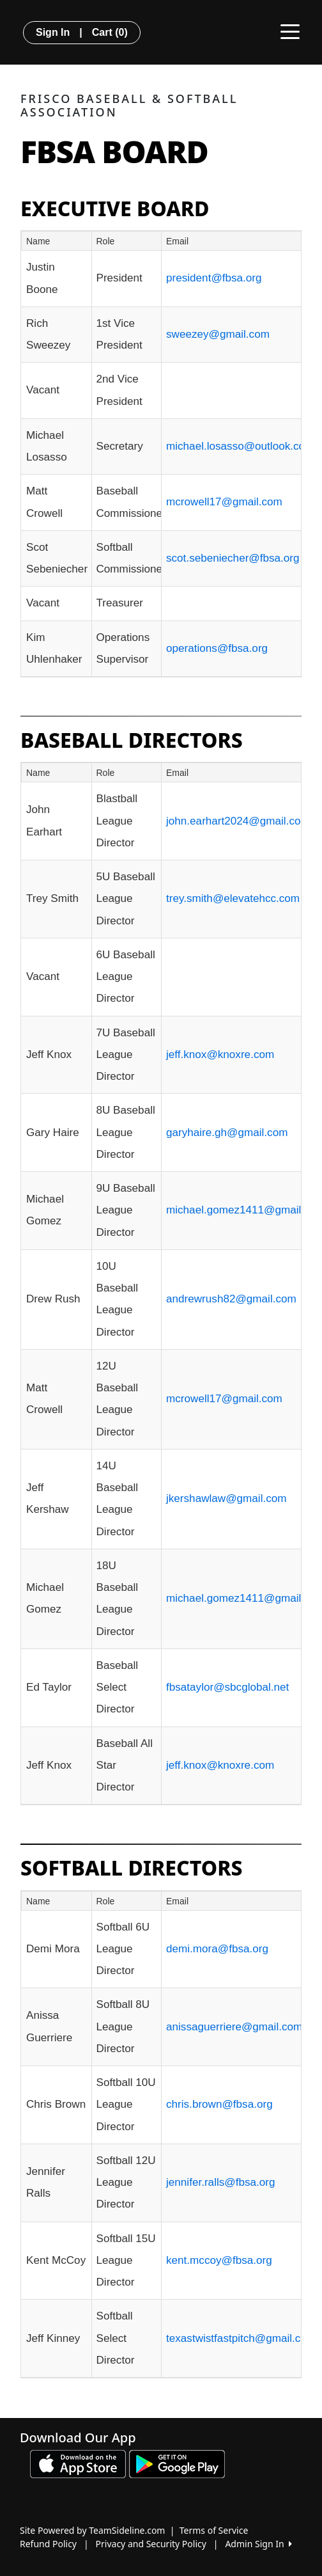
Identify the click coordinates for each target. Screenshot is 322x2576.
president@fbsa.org (214, 278)
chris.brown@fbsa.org (219, 2104)
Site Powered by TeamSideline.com (92, 2530)
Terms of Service (214, 2530)
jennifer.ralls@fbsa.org (220, 2182)
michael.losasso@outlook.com (240, 446)
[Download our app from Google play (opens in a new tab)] (177, 2463)
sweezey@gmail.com (218, 334)
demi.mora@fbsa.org (217, 1949)
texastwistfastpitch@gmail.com (241, 2338)
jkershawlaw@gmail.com (226, 1498)
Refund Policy (48, 2544)
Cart (110, 32)
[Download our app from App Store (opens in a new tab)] (78, 2463)
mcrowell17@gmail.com (224, 502)
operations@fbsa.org (217, 648)
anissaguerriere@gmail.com (234, 2027)
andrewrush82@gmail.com (231, 1299)
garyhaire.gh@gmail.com (227, 1132)
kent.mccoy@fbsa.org (219, 2260)
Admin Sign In (258, 2544)
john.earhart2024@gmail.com (238, 821)
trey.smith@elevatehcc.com (233, 898)
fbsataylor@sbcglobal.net (227, 1687)
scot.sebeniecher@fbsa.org (233, 558)
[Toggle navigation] (290, 31)
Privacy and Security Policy (151, 2544)
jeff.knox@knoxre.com (220, 1054)
